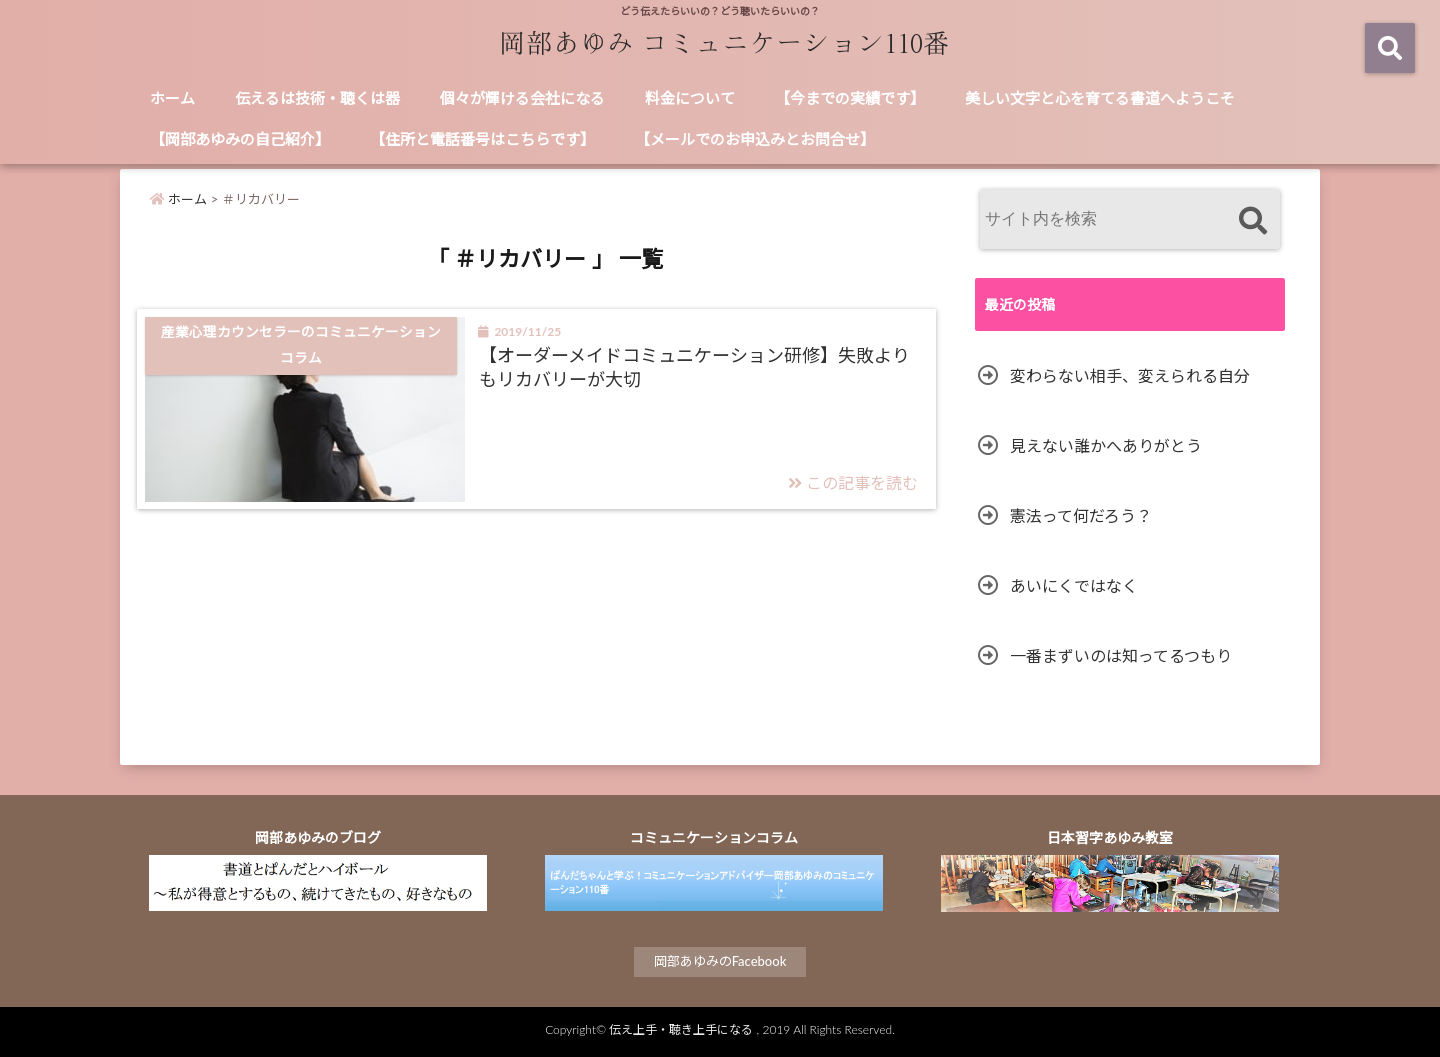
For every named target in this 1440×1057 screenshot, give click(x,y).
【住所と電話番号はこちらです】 (482, 139)
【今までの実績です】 (850, 98)
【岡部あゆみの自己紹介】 (240, 139)
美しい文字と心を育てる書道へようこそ (1100, 98)
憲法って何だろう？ (1081, 515)
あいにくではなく (1074, 585)
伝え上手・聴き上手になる (681, 1029)
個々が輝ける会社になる (522, 98)
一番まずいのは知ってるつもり (1121, 655)
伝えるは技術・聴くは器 (317, 98)
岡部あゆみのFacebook (720, 961)
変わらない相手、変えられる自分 (1130, 375)
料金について (690, 98)
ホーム (172, 98)
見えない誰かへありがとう (1106, 445)
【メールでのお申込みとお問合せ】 (755, 139)
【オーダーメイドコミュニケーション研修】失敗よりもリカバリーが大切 (694, 366)
